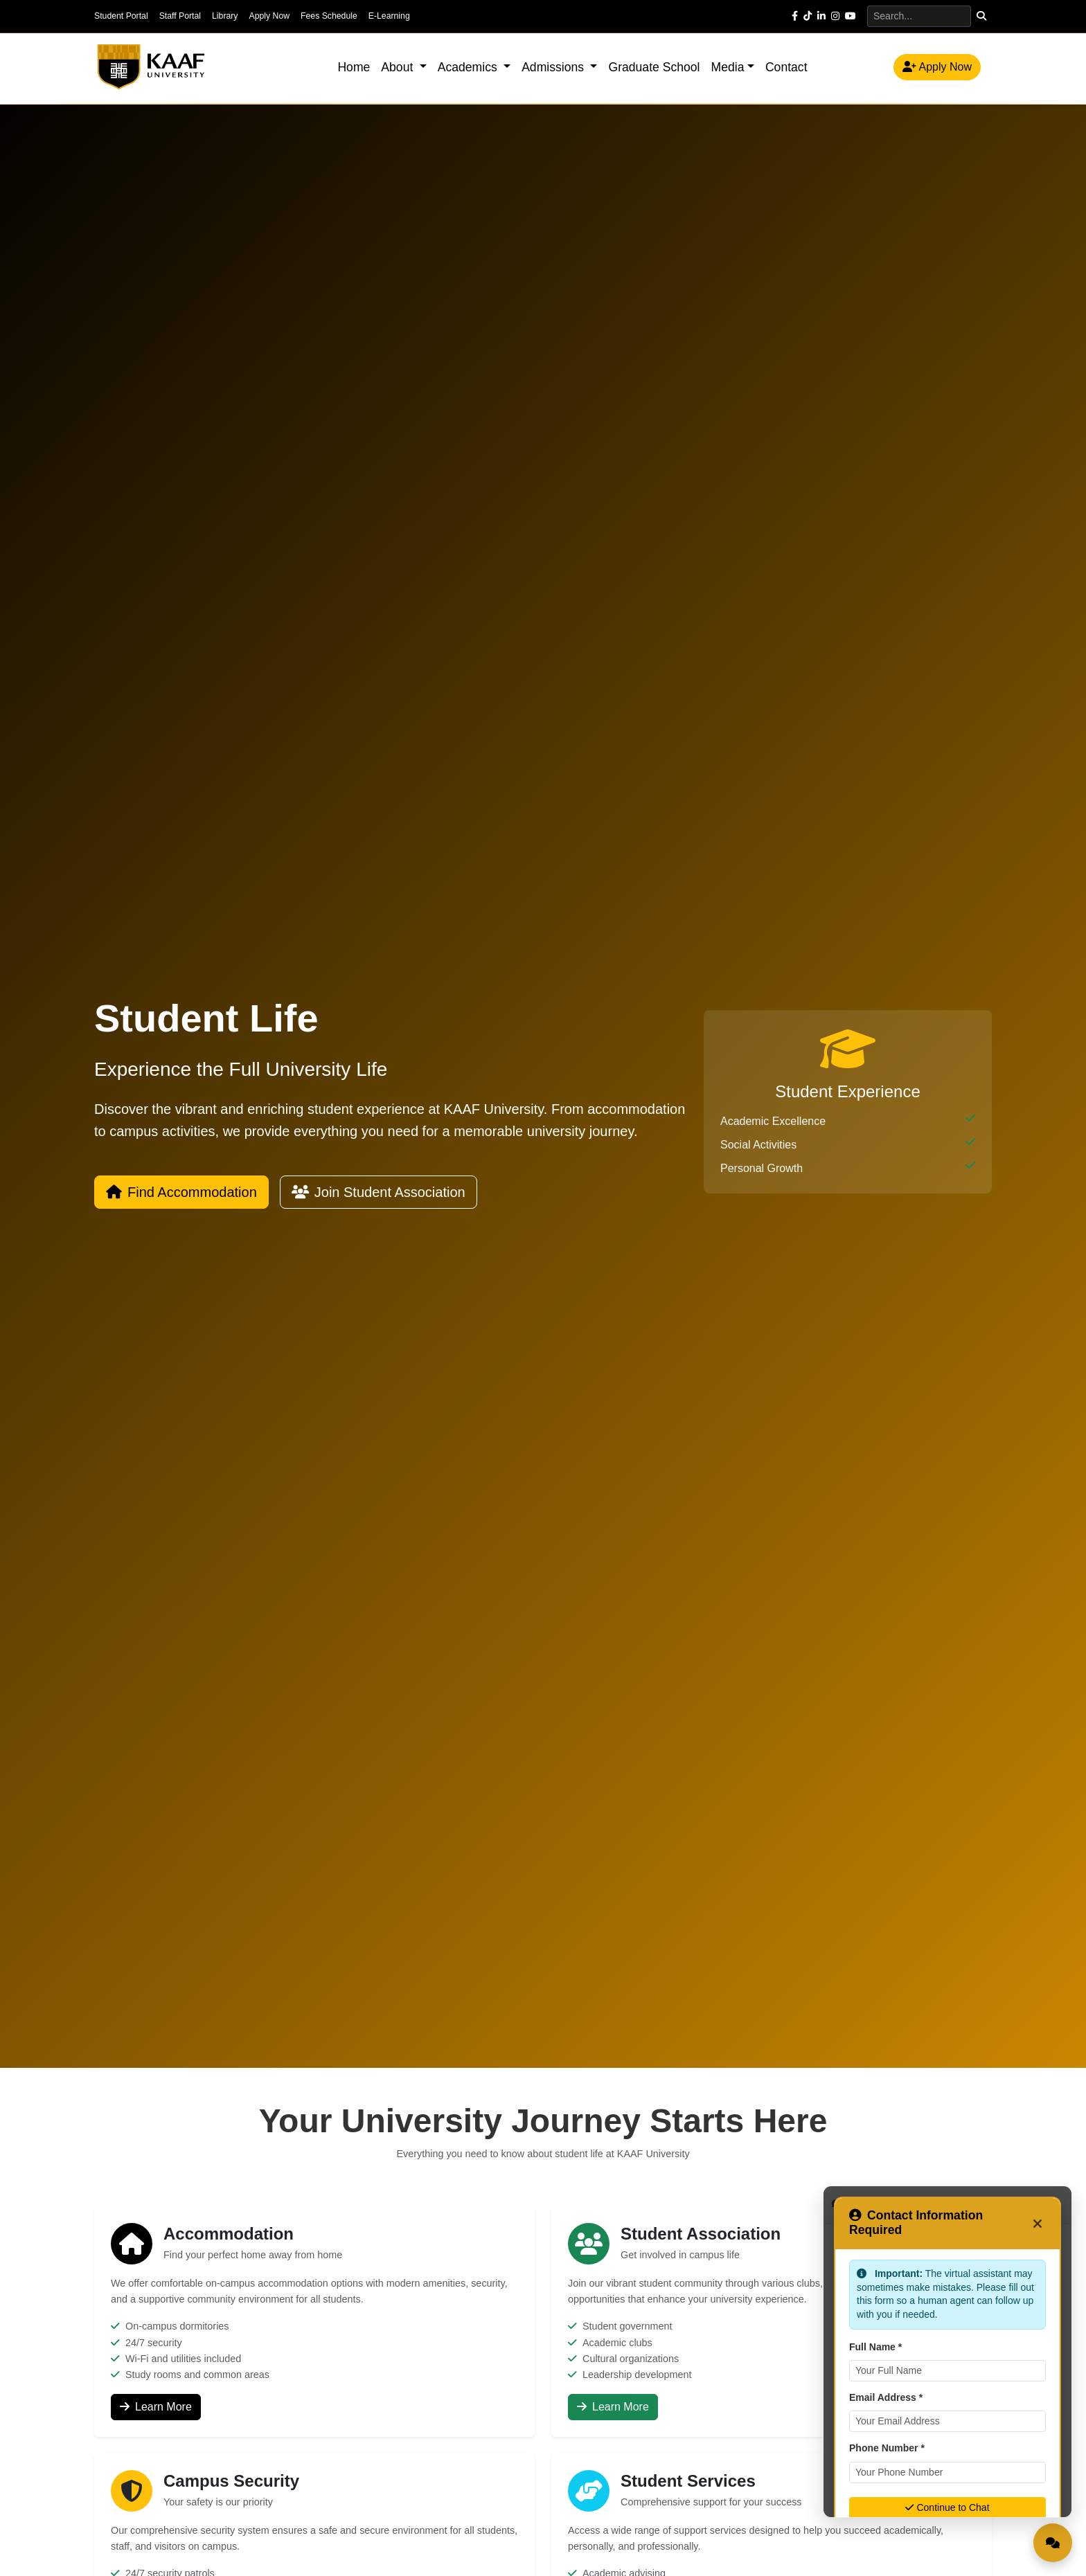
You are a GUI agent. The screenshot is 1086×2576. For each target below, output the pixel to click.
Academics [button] (469, 67)
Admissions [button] (554, 67)
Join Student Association (378, 1192)
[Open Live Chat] (1052, 2542)
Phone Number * (887, 2447)
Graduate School (654, 67)
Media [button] (728, 67)
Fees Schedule (329, 16)
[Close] (1037, 2223)
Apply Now (269, 16)
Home (353, 67)
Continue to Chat (947, 2507)
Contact (786, 67)
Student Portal (121, 16)
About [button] (398, 67)
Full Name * (875, 2346)
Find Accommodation (181, 1192)
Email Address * (886, 2397)
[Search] (919, 16)
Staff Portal (180, 16)
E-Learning (389, 16)
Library (225, 16)
